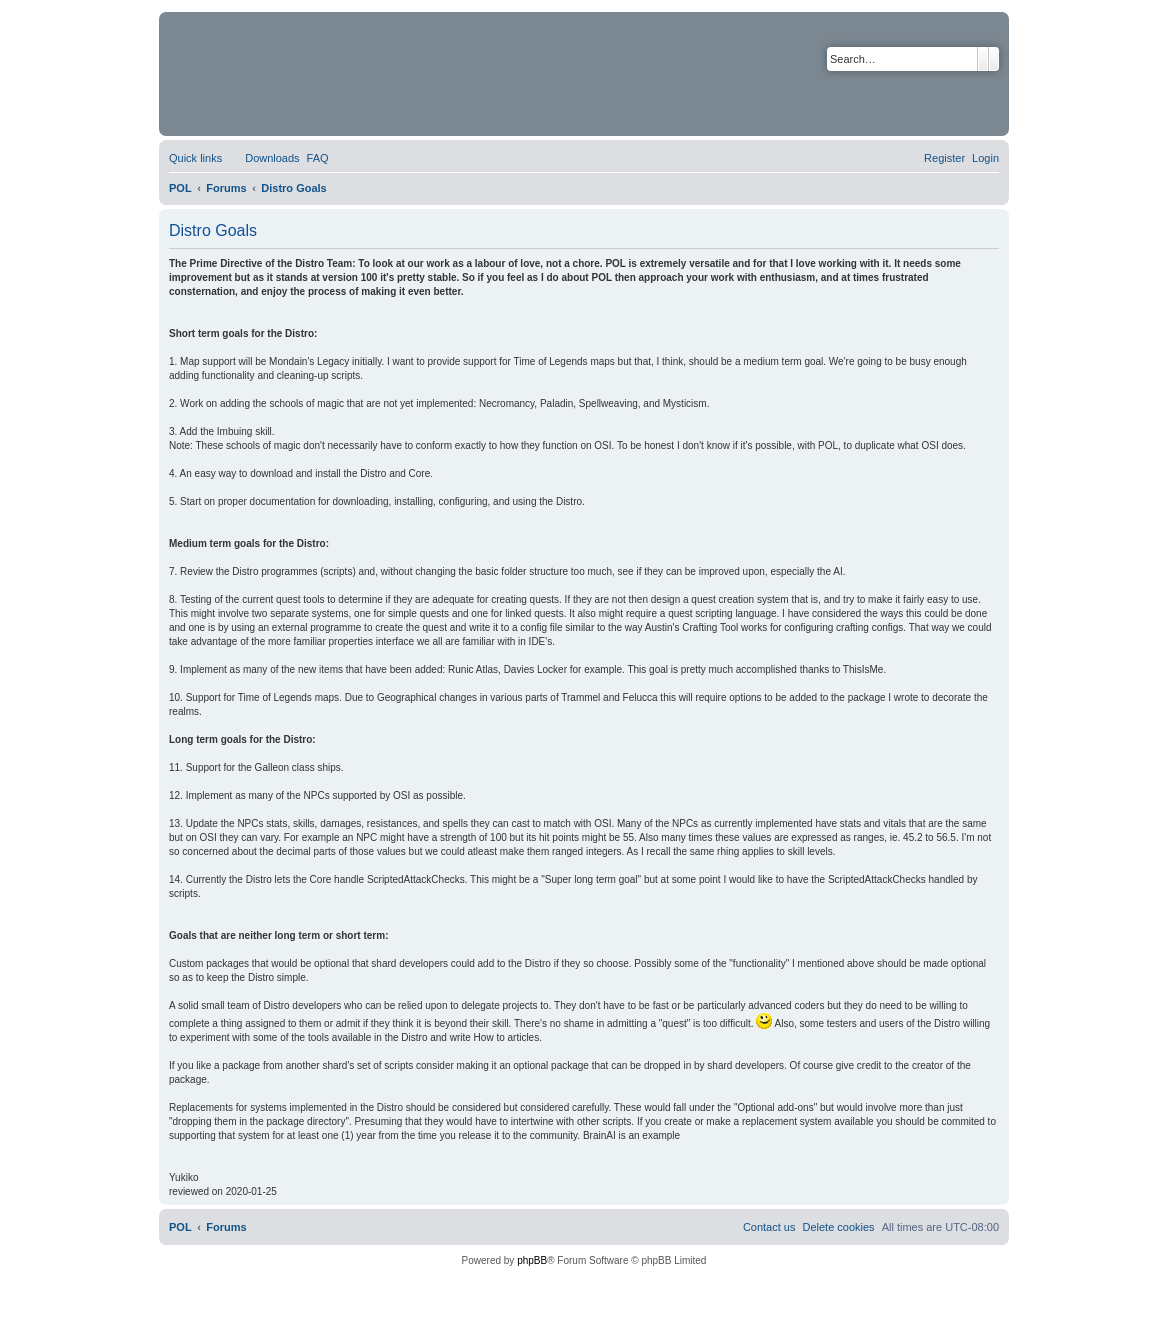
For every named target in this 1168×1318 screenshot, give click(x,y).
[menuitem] (263, 158)
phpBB (532, 1260)
